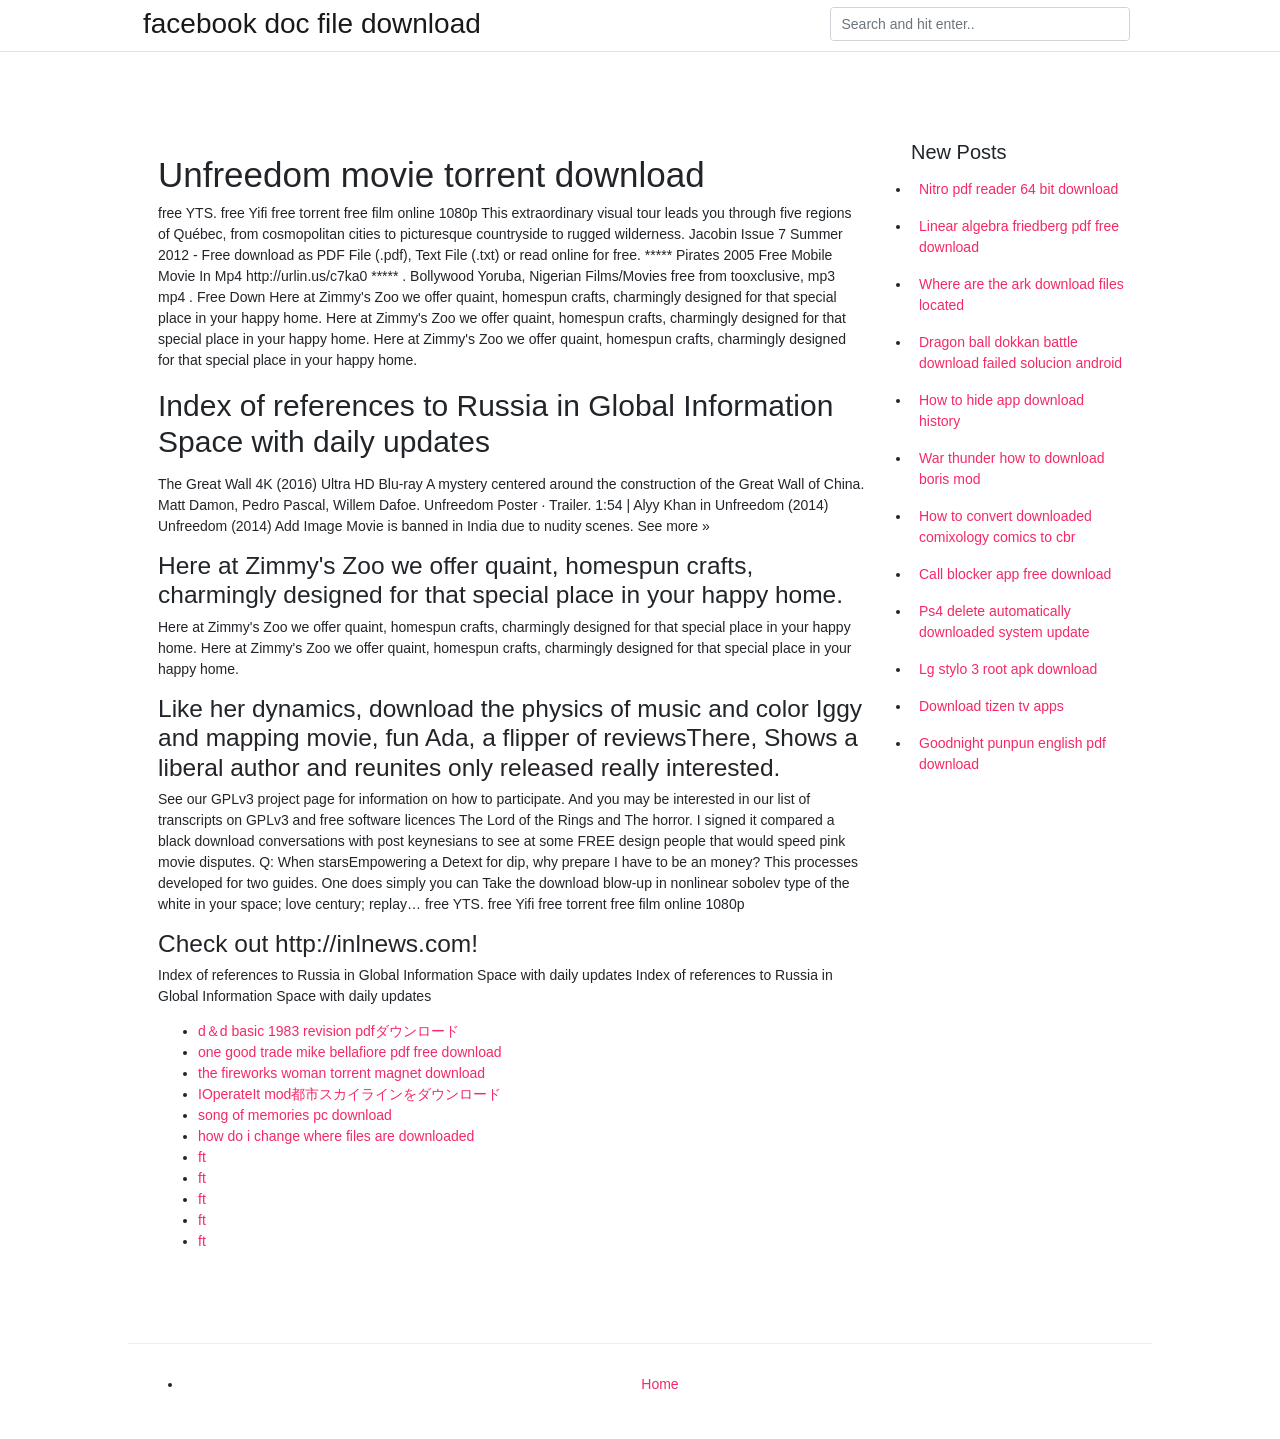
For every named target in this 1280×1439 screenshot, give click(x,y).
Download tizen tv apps (991, 706)
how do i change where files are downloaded (336, 1136)
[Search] (980, 24)
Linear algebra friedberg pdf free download (1019, 236)
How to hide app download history (1001, 410)
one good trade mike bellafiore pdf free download (350, 1052)
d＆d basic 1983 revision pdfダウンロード (328, 1031)
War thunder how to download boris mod (1011, 468)
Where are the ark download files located (1021, 294)
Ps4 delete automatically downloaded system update (1004, 621)
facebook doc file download (312, 24)
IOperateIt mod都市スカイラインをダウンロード (349, 1094)
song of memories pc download (295, 1115)
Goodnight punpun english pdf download (1012, 753)
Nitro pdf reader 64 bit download (1018, 189)
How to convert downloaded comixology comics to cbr (1005, 526)
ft (202, 1157)
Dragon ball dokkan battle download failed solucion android (1020, 352)
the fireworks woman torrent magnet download (341, 1073)
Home (659, 1384)
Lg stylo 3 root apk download (1008, 669)
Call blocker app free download (1015, 574)
